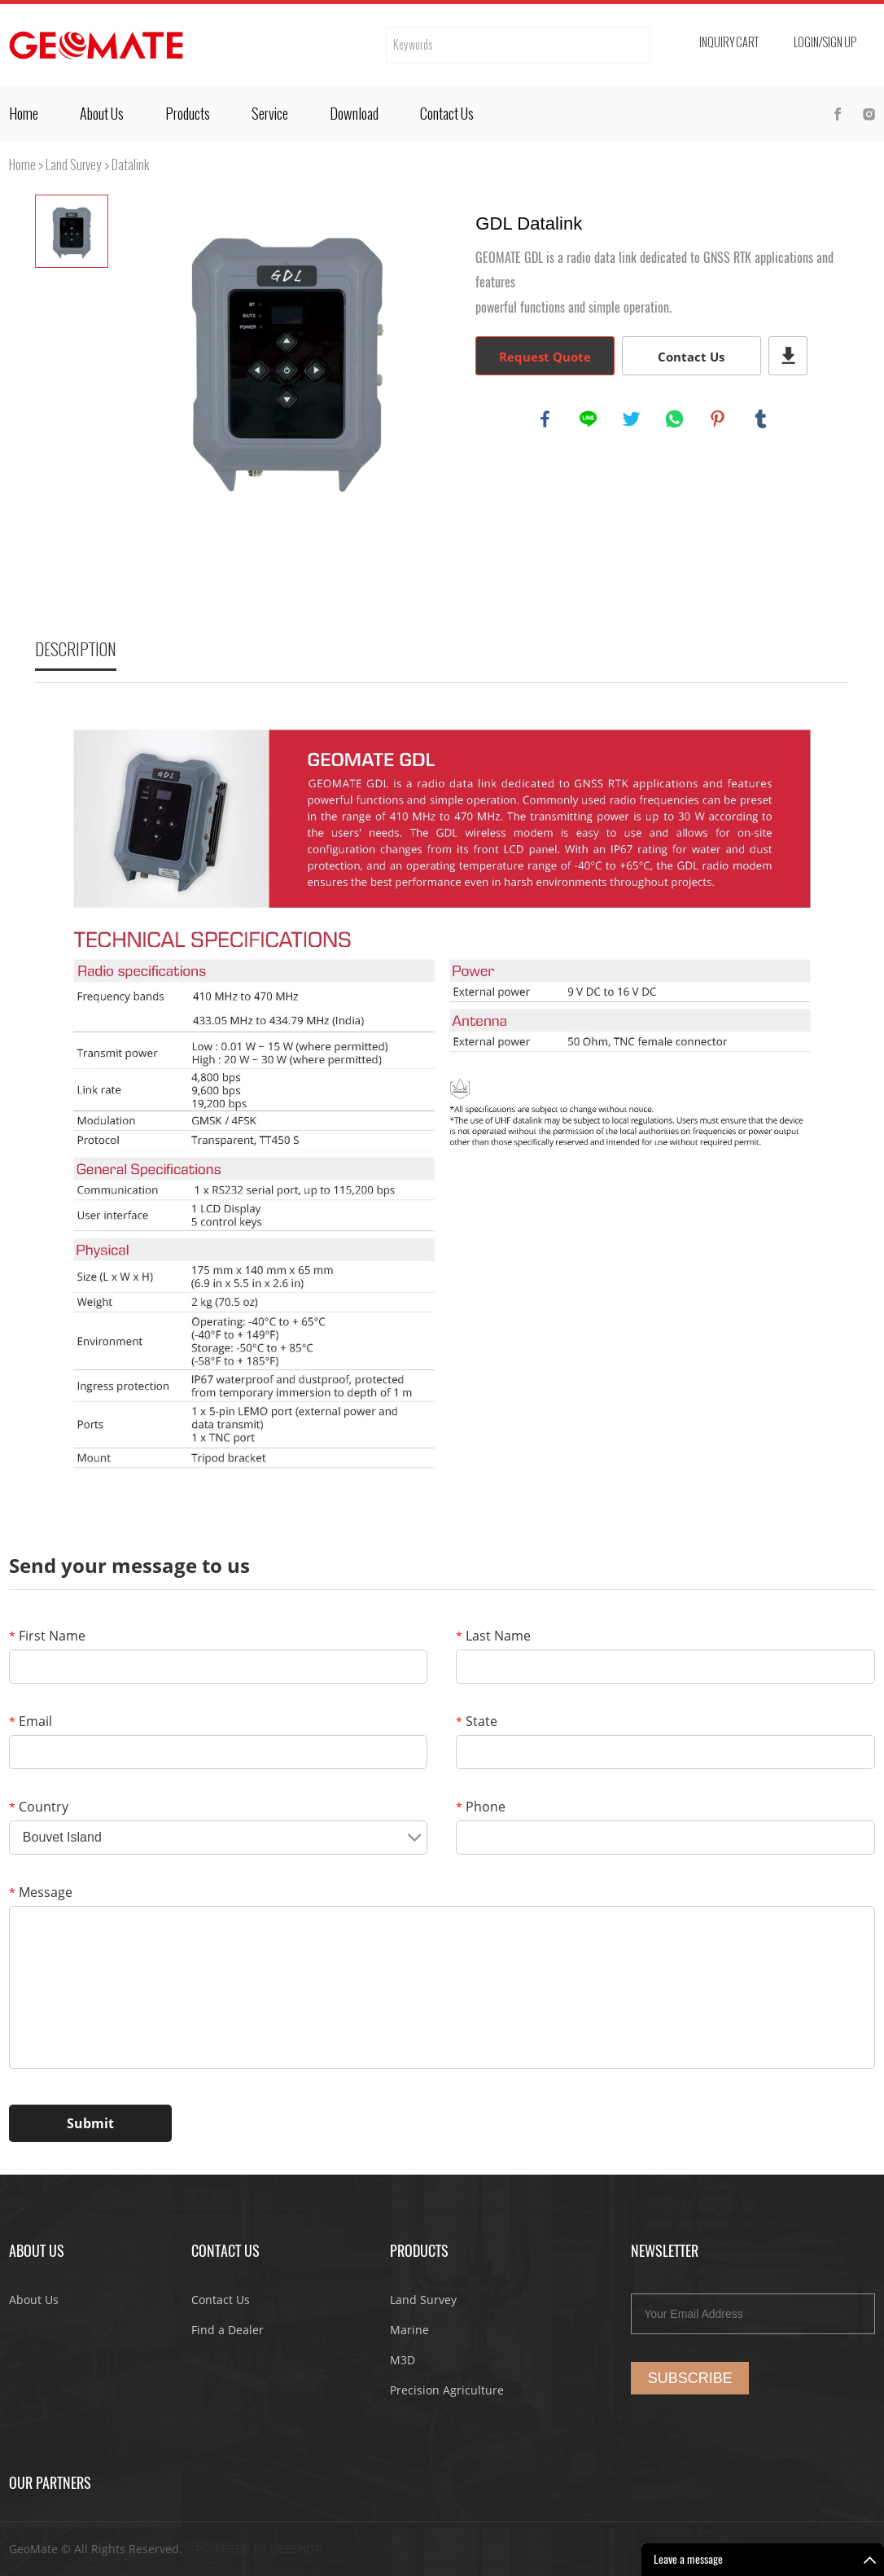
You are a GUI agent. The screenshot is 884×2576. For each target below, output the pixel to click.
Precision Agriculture (447, 2390)
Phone (480, 1807)
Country (38, 1807)
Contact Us (447, 114)
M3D (402, 2360)
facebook (546, 420)
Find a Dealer (227, 2329)
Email (30, 1721)
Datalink (131, 165)
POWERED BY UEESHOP (258, 2548)
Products (187, 114)
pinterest (719, 420)
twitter (632, 420)
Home (23, 114)
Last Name (493, 1636)
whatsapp (675, 420)
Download (354, 114)
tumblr (762, 420)
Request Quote (545, 356)
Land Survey (74, 165)
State (476, 1721)
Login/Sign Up (825, 42)
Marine (409, 2329)
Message (40, 1892)
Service (270, 114)
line (589, 420)
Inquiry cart (729, 42)
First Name (47, 1636)
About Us (102, 114)
